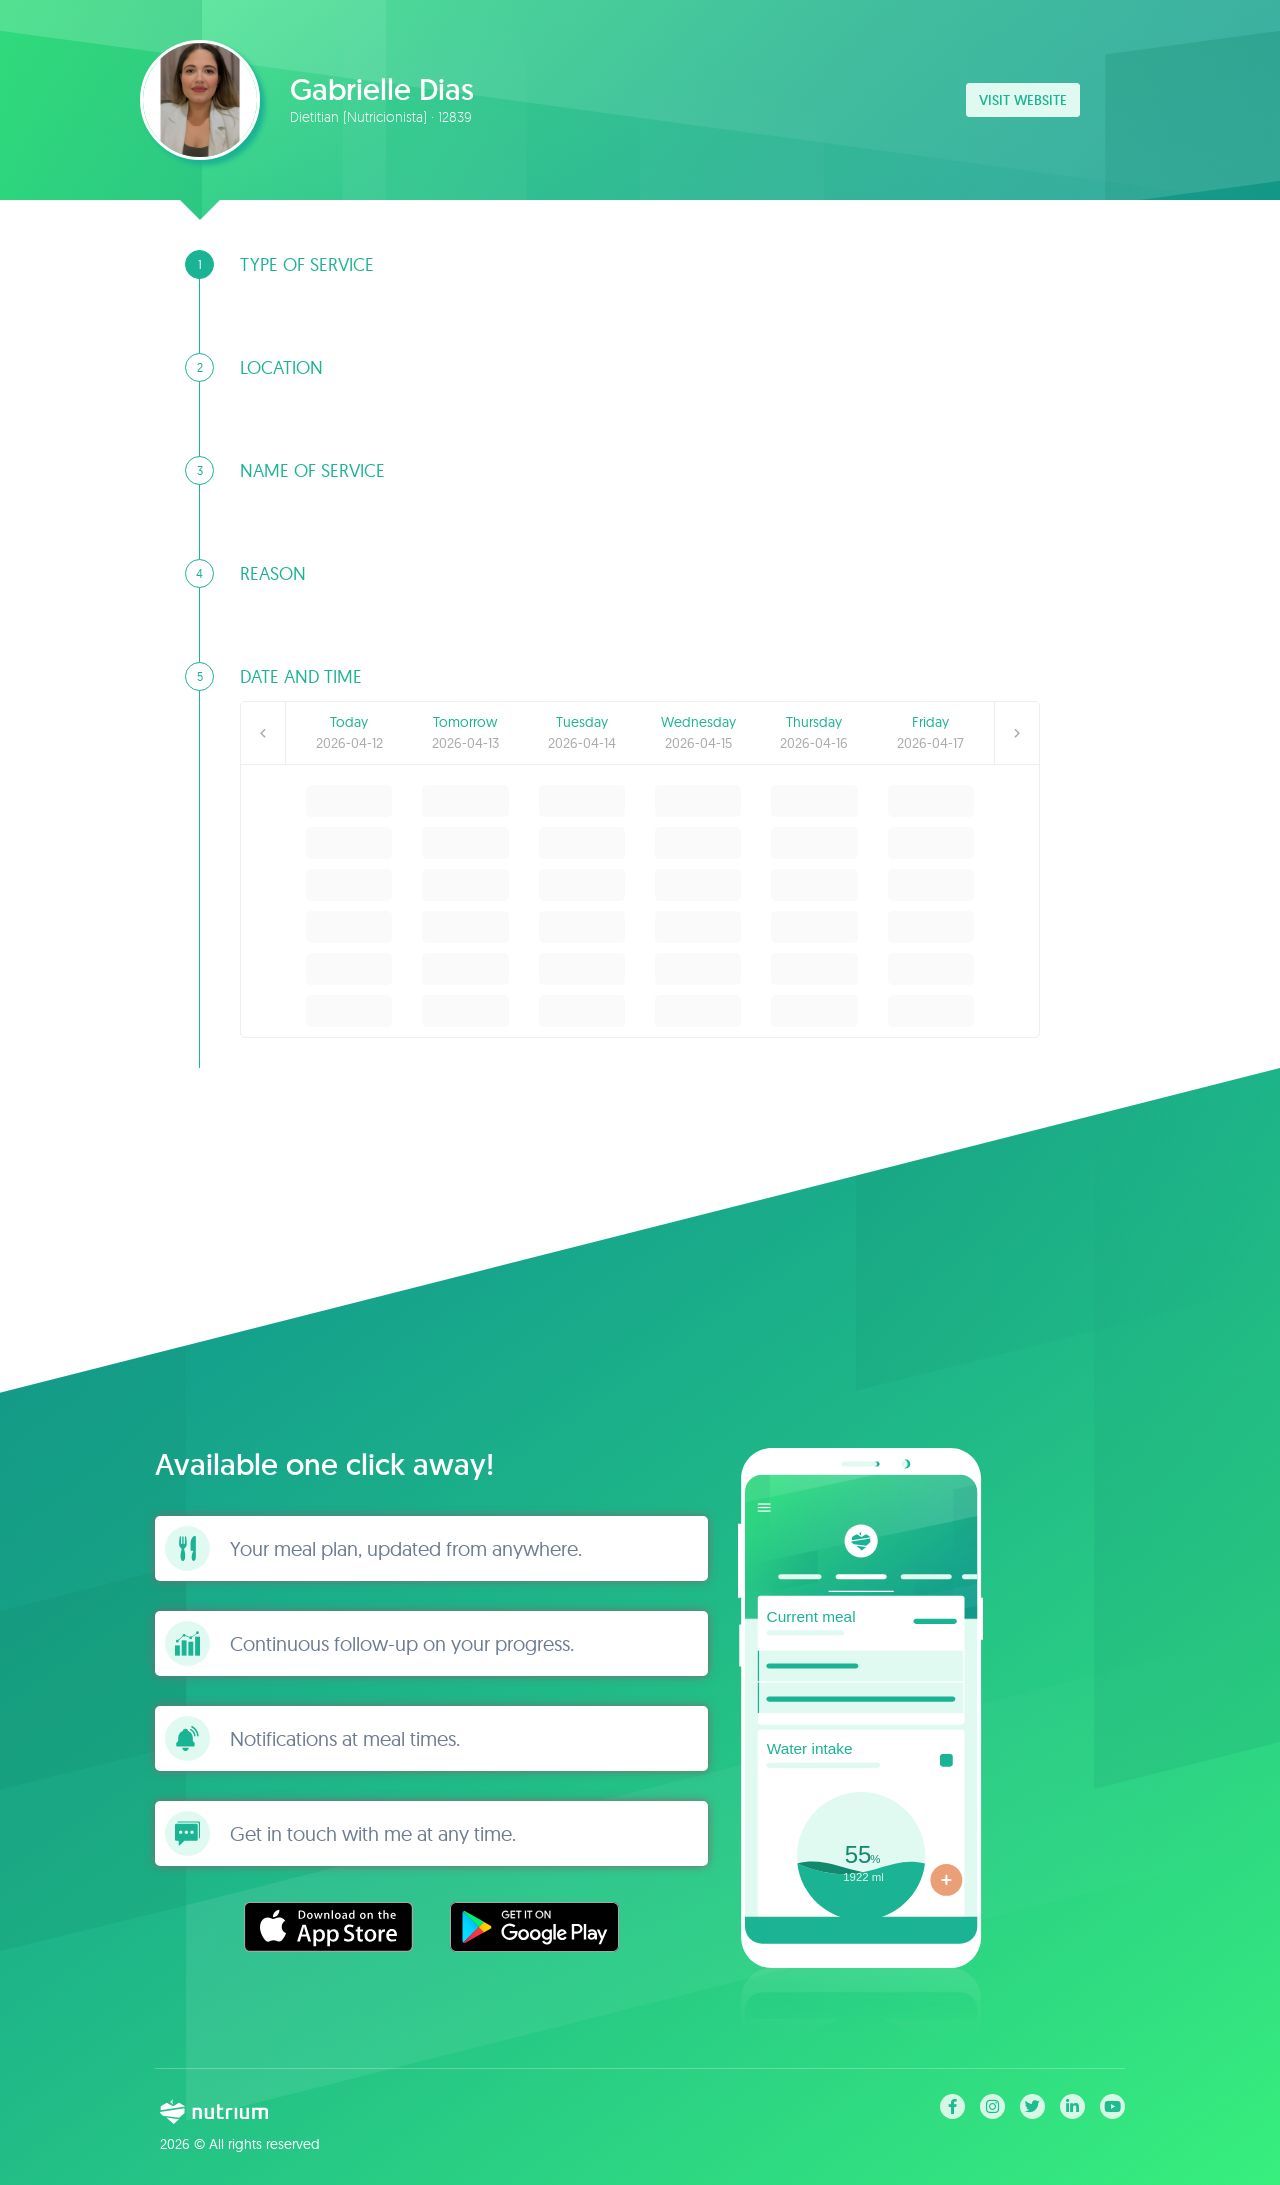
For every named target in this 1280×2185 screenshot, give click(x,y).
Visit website (1023, 100)
